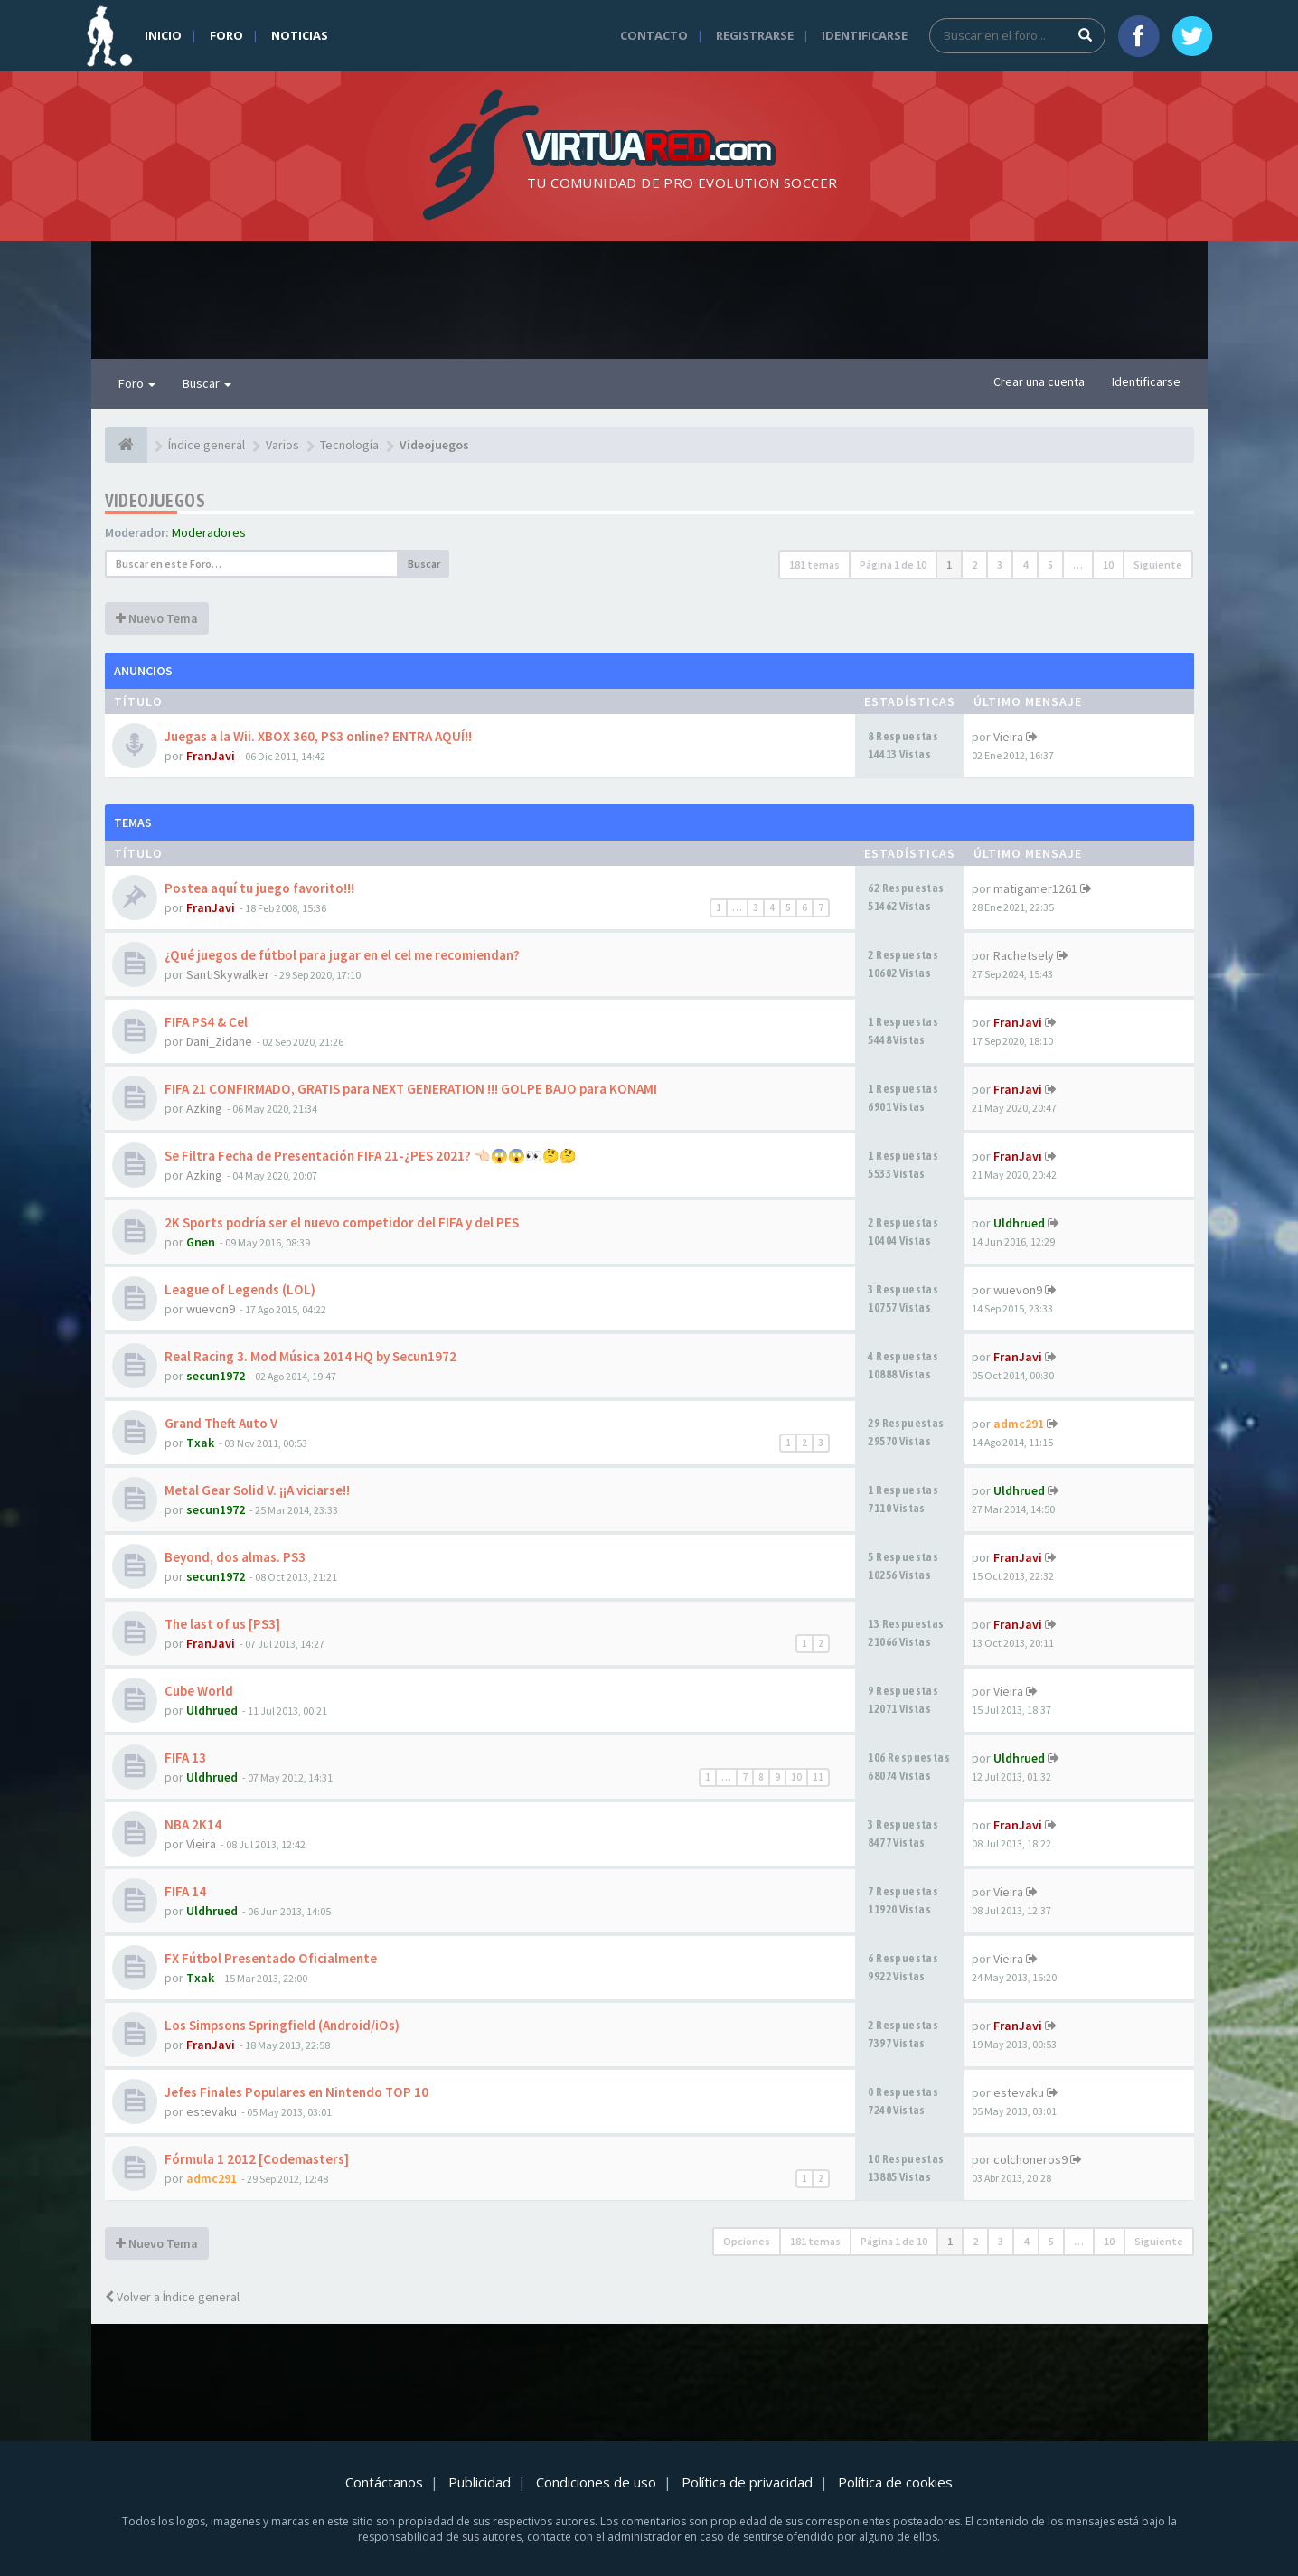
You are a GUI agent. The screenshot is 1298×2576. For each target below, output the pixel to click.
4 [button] (1025, 564)
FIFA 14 (185, 1891)
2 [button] (974, 564)
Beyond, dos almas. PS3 (235, 1556)
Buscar (207, 383)
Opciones (746, 2241)
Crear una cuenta (1039, 381)
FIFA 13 (185, 1757)
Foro (226, 35)
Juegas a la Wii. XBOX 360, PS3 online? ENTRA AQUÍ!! (318, 736)
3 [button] (999, 564)
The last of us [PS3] (222, 1623)
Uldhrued (1019, 1223)
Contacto (654, 35)
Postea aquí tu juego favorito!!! (259, 888)
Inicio (163, 35)
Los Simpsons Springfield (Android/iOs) (282, 2025)
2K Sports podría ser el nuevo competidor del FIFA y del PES (342, 1222)
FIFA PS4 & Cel (206, 1021)
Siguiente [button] (1157, 564)
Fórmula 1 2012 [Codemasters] (257, 2158)
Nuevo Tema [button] (157, 618)
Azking (204, 1108)
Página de (893, 564)
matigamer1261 (1035, 888)
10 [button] (1108, 564)
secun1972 (215, 1376)
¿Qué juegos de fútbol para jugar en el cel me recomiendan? (342, 955)
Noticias (299, 35)
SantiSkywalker (227, 974)
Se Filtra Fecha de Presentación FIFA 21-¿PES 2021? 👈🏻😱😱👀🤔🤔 (371, 1155)
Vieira (1008, 737)
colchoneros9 (1030, 2159)
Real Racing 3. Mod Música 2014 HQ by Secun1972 (310, 1356)
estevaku (211, 2111)
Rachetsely (1023, 955)
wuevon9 (210, 1309)
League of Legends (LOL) (240, 1289)
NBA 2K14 (193, 1824)
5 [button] (1050, 564)
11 (818, 1777)
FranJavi (210, 755)
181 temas (814, 564)
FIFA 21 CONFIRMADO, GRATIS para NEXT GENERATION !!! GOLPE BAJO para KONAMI (411, 1088)
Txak (200, 1442)
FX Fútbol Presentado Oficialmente (271, 1958)
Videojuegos (155, 500)
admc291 (1018, 1423)
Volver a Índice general (172, 2297)
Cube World (199, 1690)
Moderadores (209, 532)
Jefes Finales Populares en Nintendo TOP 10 (296, 2092)
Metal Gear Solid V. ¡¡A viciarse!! (257, 1490)
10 (796, 1777)
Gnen (200, 1242)
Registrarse (755, 35)
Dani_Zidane (219, 1041)
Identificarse (865, 35)
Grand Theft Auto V (221, 1423)
